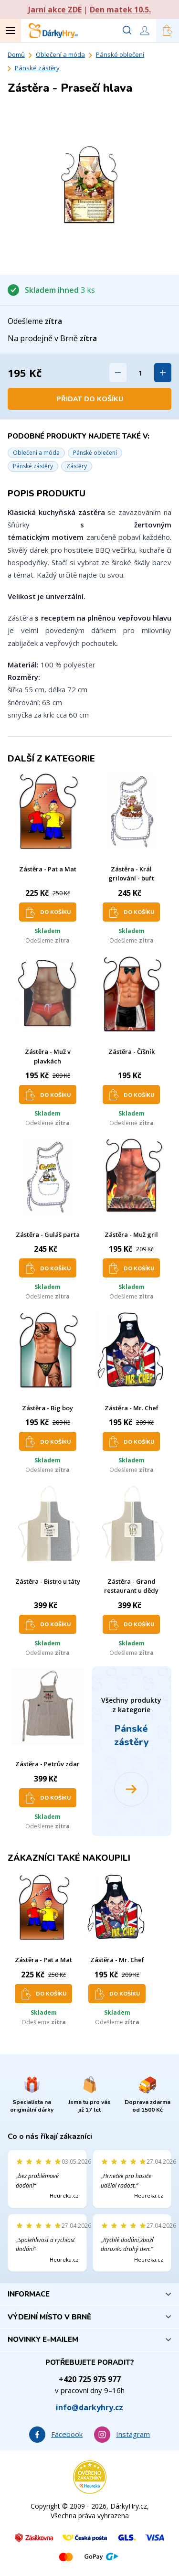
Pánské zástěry (37, 68)
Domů (16, 54)
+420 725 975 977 (90, 2379)
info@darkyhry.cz (89, 2407)
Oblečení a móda (60, 54)
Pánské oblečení (120, 54)
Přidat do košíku (89, 399)
